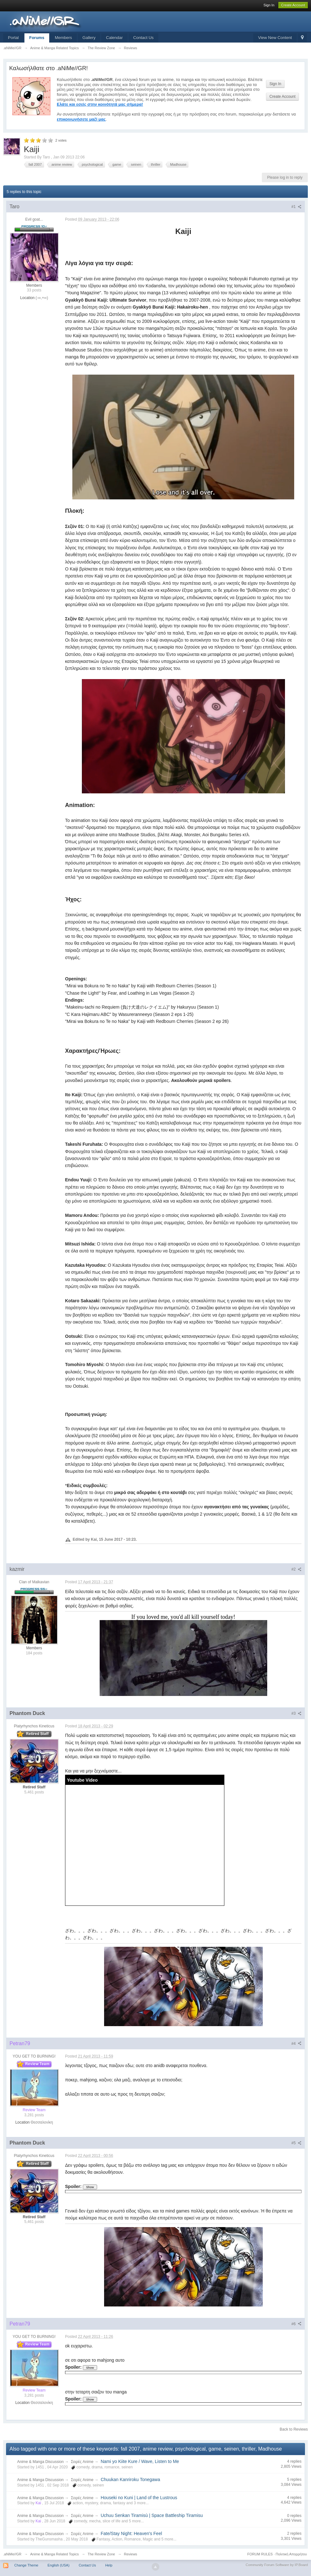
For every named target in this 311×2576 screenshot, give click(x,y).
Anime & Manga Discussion (40, 2461)
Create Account (293, 5)
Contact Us (143, 37)
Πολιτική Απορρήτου (291, 2554)
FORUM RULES (260, 2554)
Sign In (268, 5)
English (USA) (58, 2565)
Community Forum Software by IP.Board (277, 2565)
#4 (296, 2043)
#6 (296, 2324)
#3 (296, 1713)
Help (108, 2565)
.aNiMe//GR (12, 2554)
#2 (296, 1569)
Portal (13, 37)
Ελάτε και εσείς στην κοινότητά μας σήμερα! (100, 104)
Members (63, 37)
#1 (296, 206)
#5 (296, 2143)
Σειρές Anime (82, 2461)
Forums (36, 37)
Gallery (89, 37)
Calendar (114, 37)
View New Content (275, 37)
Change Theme (26, 2565)
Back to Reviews (294, 2429)
